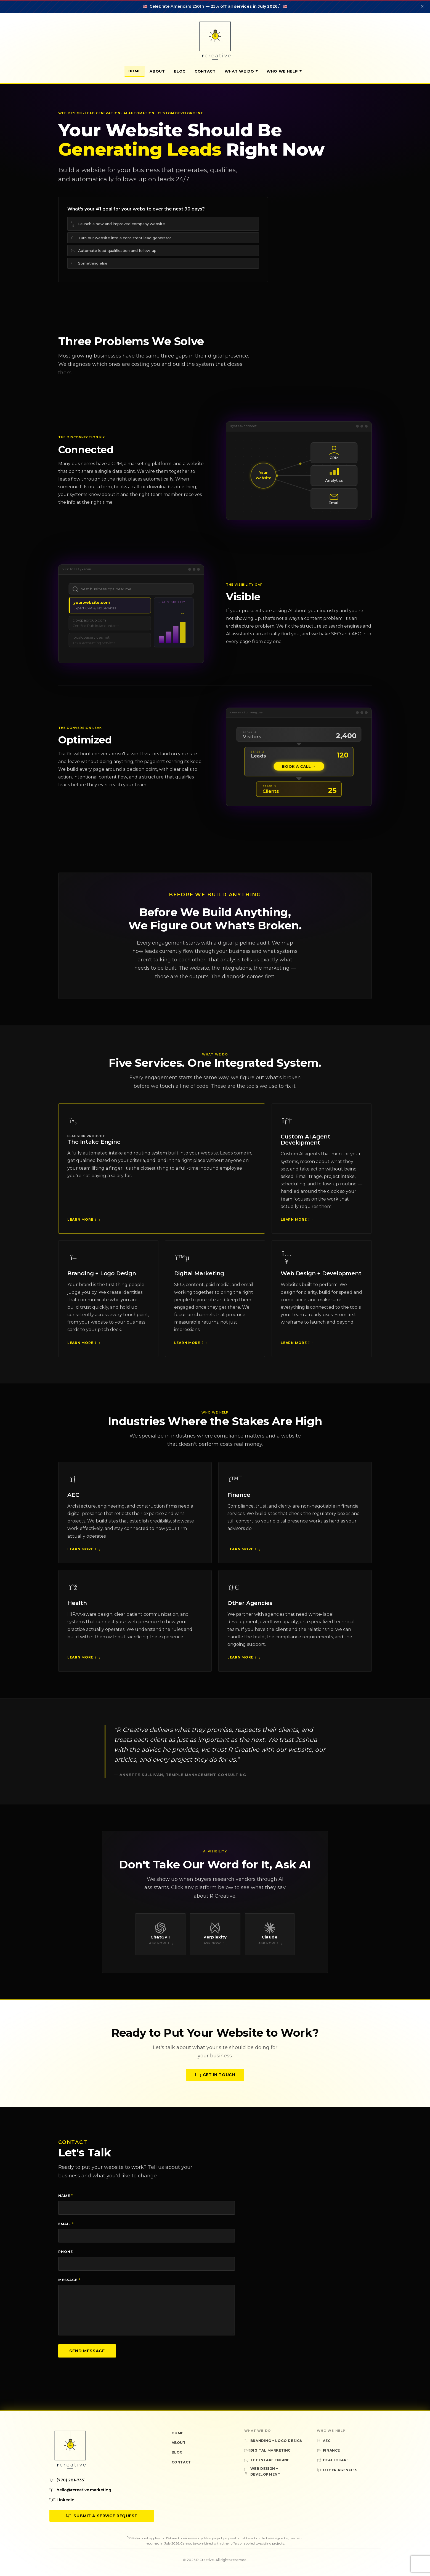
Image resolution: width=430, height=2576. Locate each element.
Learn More (83, 1224)
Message (69, 2280)
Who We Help (284, 71)
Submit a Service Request (102, 2515)
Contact (205, 71)
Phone (65, 2252)
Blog (180, 71)
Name (65, 2196)
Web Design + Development (321, 1277)
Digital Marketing (199, 1277)
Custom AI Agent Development (305, 1144)
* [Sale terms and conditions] (279, 5)
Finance (238, 1499)
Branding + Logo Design (101, 1277)
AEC (73, 1499)
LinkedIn (62, 2499)
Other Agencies (249, 1607)
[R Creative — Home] (215, 40)
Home (134, 71)
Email (66, 2224)
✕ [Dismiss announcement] (422, 6)
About (157, 71)
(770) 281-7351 (67, 2480)
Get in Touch (215, 2079)
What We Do (241, 71)
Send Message (87, 2350)
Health (77, 1607)
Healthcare (333, 2460)
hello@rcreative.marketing (80, 2489)
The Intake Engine (94, 1146)
